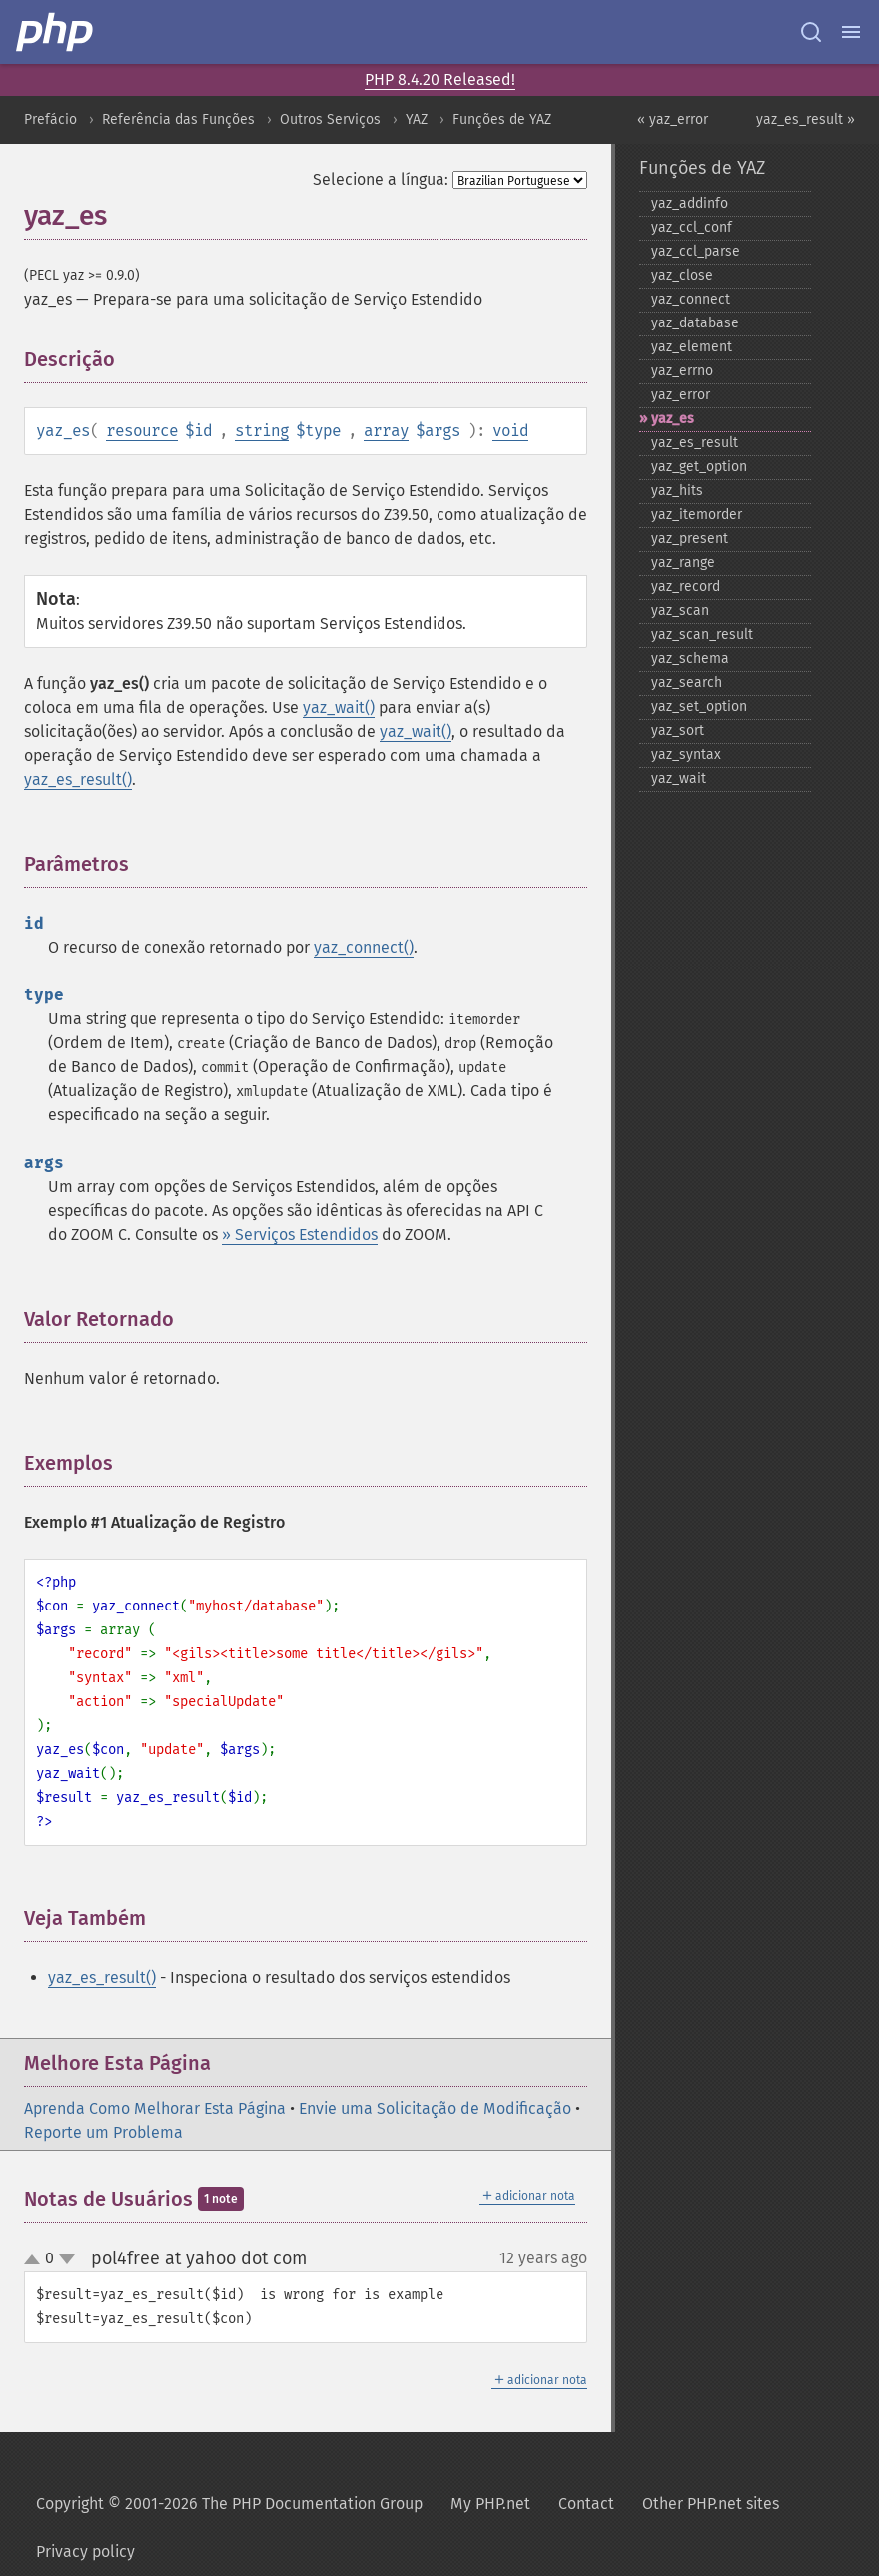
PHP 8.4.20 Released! (440, 79)
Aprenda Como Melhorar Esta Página (155, 2108)
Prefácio (50, 119)
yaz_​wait (678, 778)
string (262, 430)
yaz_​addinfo (689, 203)
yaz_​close (682, 275)
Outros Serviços (330, 119)
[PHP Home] (56, 32)
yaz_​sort (677, 730)
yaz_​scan (680, 610)
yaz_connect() (364, 947)
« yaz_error (672, 119)
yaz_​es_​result (694, 442)
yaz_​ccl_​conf (691, 227)
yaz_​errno (682, 370)
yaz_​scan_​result (702, 634)
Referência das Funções (178, 119)
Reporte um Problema (103, 2132)
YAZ (417, 119)
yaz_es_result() (78, 779)
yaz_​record (685, 586)
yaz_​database (695, 323)
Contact (586, 2503)
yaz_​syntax (686, 754)
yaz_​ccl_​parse (695, 251)
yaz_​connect (690, 299)
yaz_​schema (690, 658)
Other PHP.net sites (710, 2503)
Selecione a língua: (380, 179)
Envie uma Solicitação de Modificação (435, 2108)
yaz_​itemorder (696, 514)
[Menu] (851, 32)
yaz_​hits (677, 490)
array (386, 430)
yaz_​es (672, 418)
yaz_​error (680, 394)
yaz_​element (691, 346)
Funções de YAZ (501, 119)
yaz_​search (686, 682)
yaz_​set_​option (699, 706)
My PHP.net (490, 2503)
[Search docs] (811, 32)
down (67, 2259)
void (510, 430)
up (36, 2260)
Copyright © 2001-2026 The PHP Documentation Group (229, 2503)
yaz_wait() (339, 707)
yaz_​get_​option (699, 466)
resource (142, 430)
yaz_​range (683, 562)
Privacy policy (85, 2551)
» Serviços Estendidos (300, 1234)
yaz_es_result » (805, 119)
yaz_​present (689, 538)
